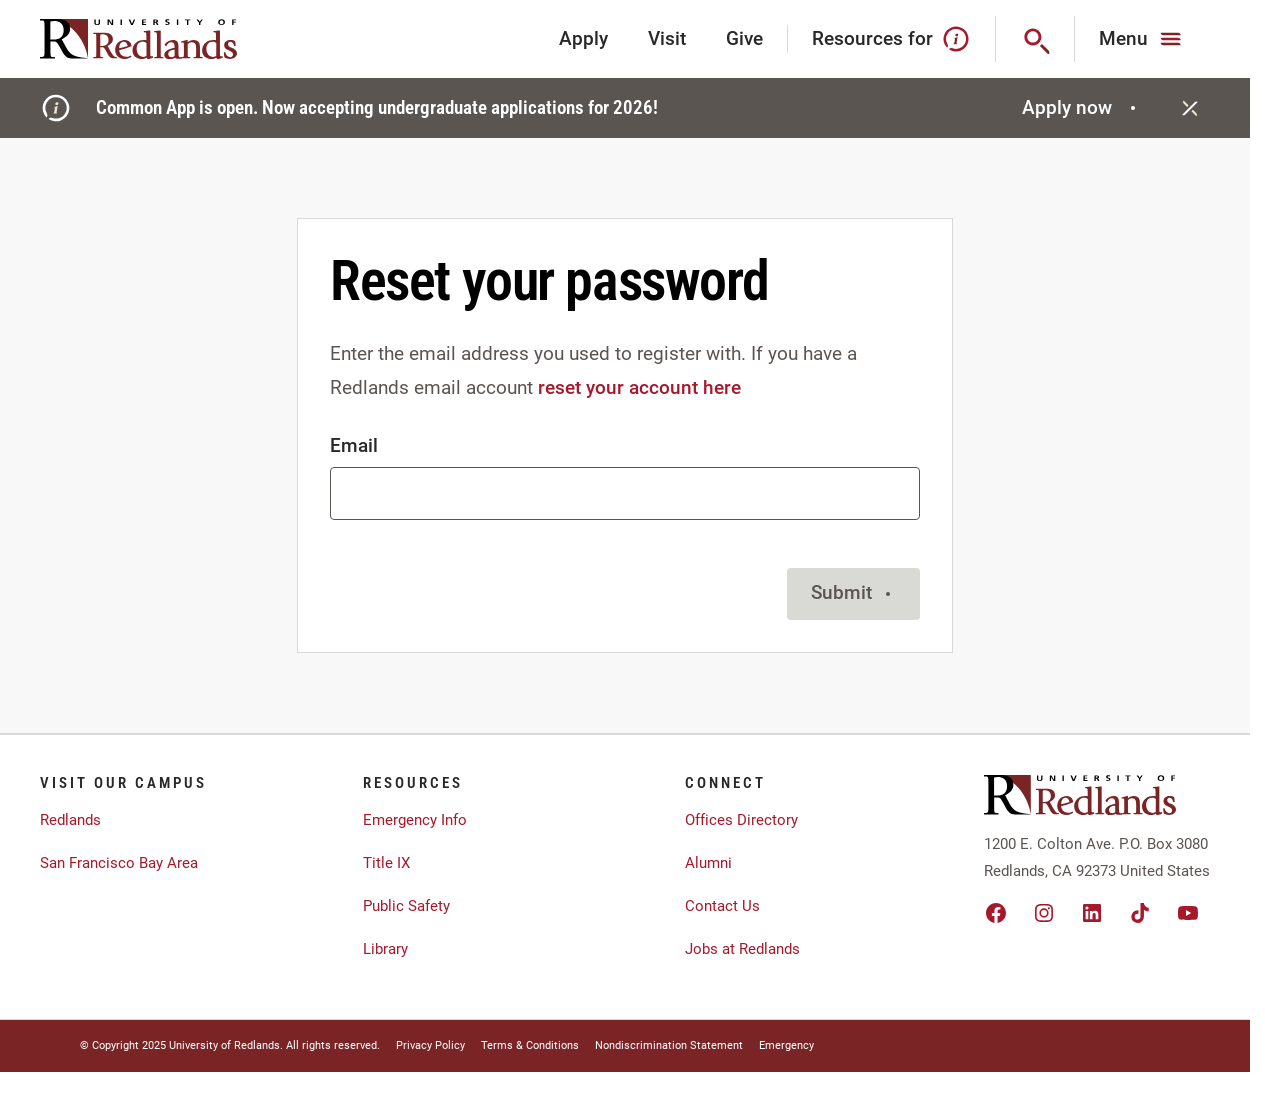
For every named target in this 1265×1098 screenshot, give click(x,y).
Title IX (386, 863)
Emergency (786, 1045)
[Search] (1035, 39)
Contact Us (722, 906)
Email (354, 445)
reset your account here (639, 387)
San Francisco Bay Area (119, 863)
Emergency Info (415, 820)
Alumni (708, 863)
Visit (667, 38)
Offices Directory (741, 820)
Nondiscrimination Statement (669, 1045)
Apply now (1081, 107)
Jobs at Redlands (742, 949)
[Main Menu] (1142, 39)
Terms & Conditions (530, 1045)
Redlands (70, 820)
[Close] (1190, 108)
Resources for (891, 39)
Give (744, 38)
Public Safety (406, 906)
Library (385, 949)
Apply (583, 38)
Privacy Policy (430, 1045)
